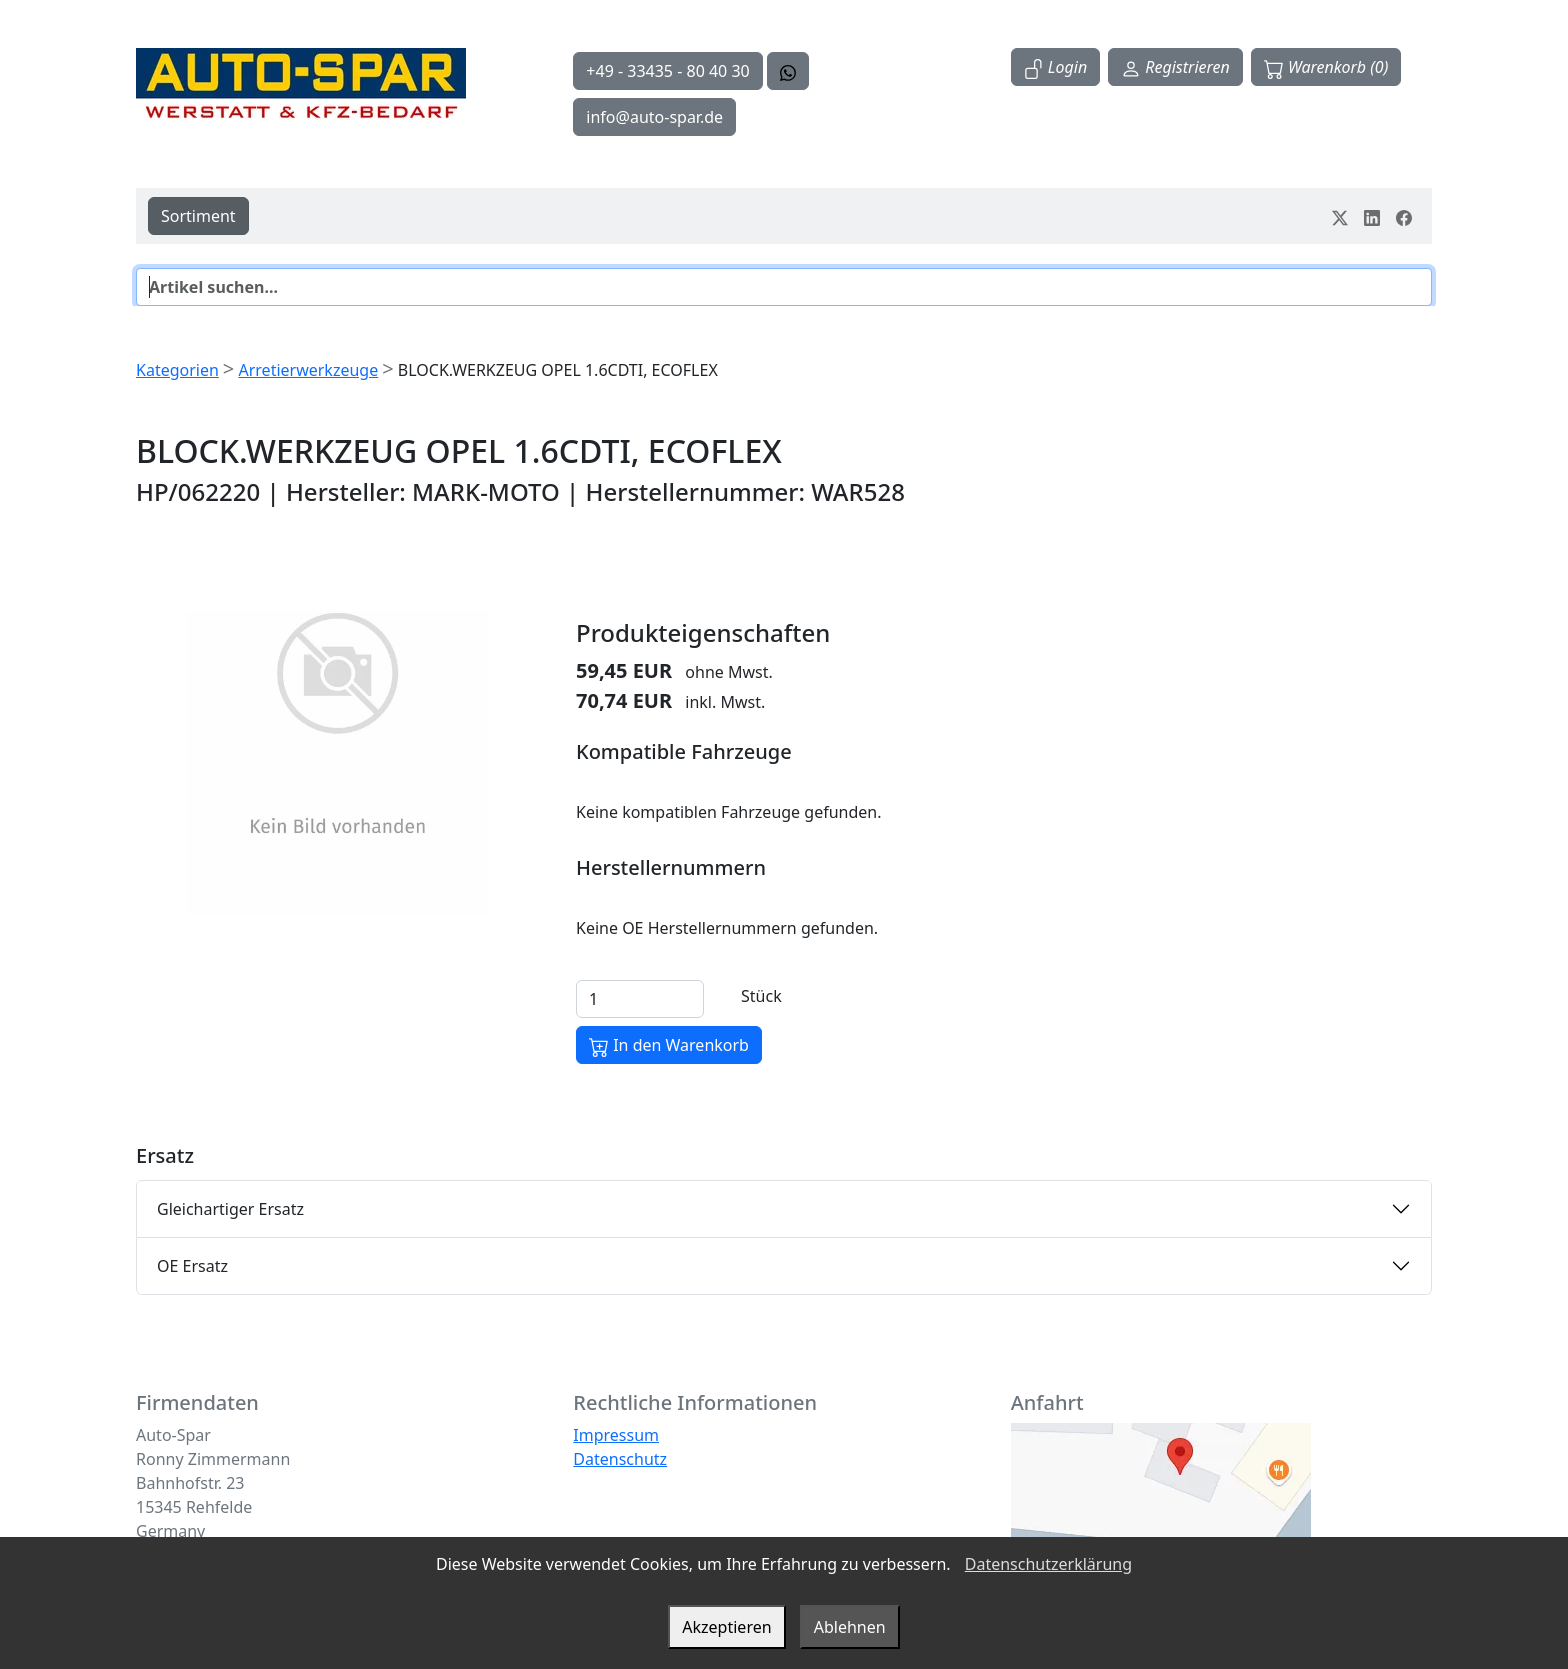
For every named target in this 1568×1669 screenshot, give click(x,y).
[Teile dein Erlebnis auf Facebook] (1404, 216)
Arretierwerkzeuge (308, 370)
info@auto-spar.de (654, 117)
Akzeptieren (726, 1627)
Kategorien (177, 370)
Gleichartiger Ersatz (230, 1209)
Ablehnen (850, 1627)
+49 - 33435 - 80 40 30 (667, 71)
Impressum (616, 1435)
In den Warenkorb (669, 1045)
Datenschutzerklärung (1048, 1564)
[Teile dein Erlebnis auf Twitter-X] (1340, 216)
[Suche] (784, 287)
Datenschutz (620, 1459)
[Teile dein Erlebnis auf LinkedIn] (1372, 216)
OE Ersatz (192, 1266)
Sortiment (198, 216)
